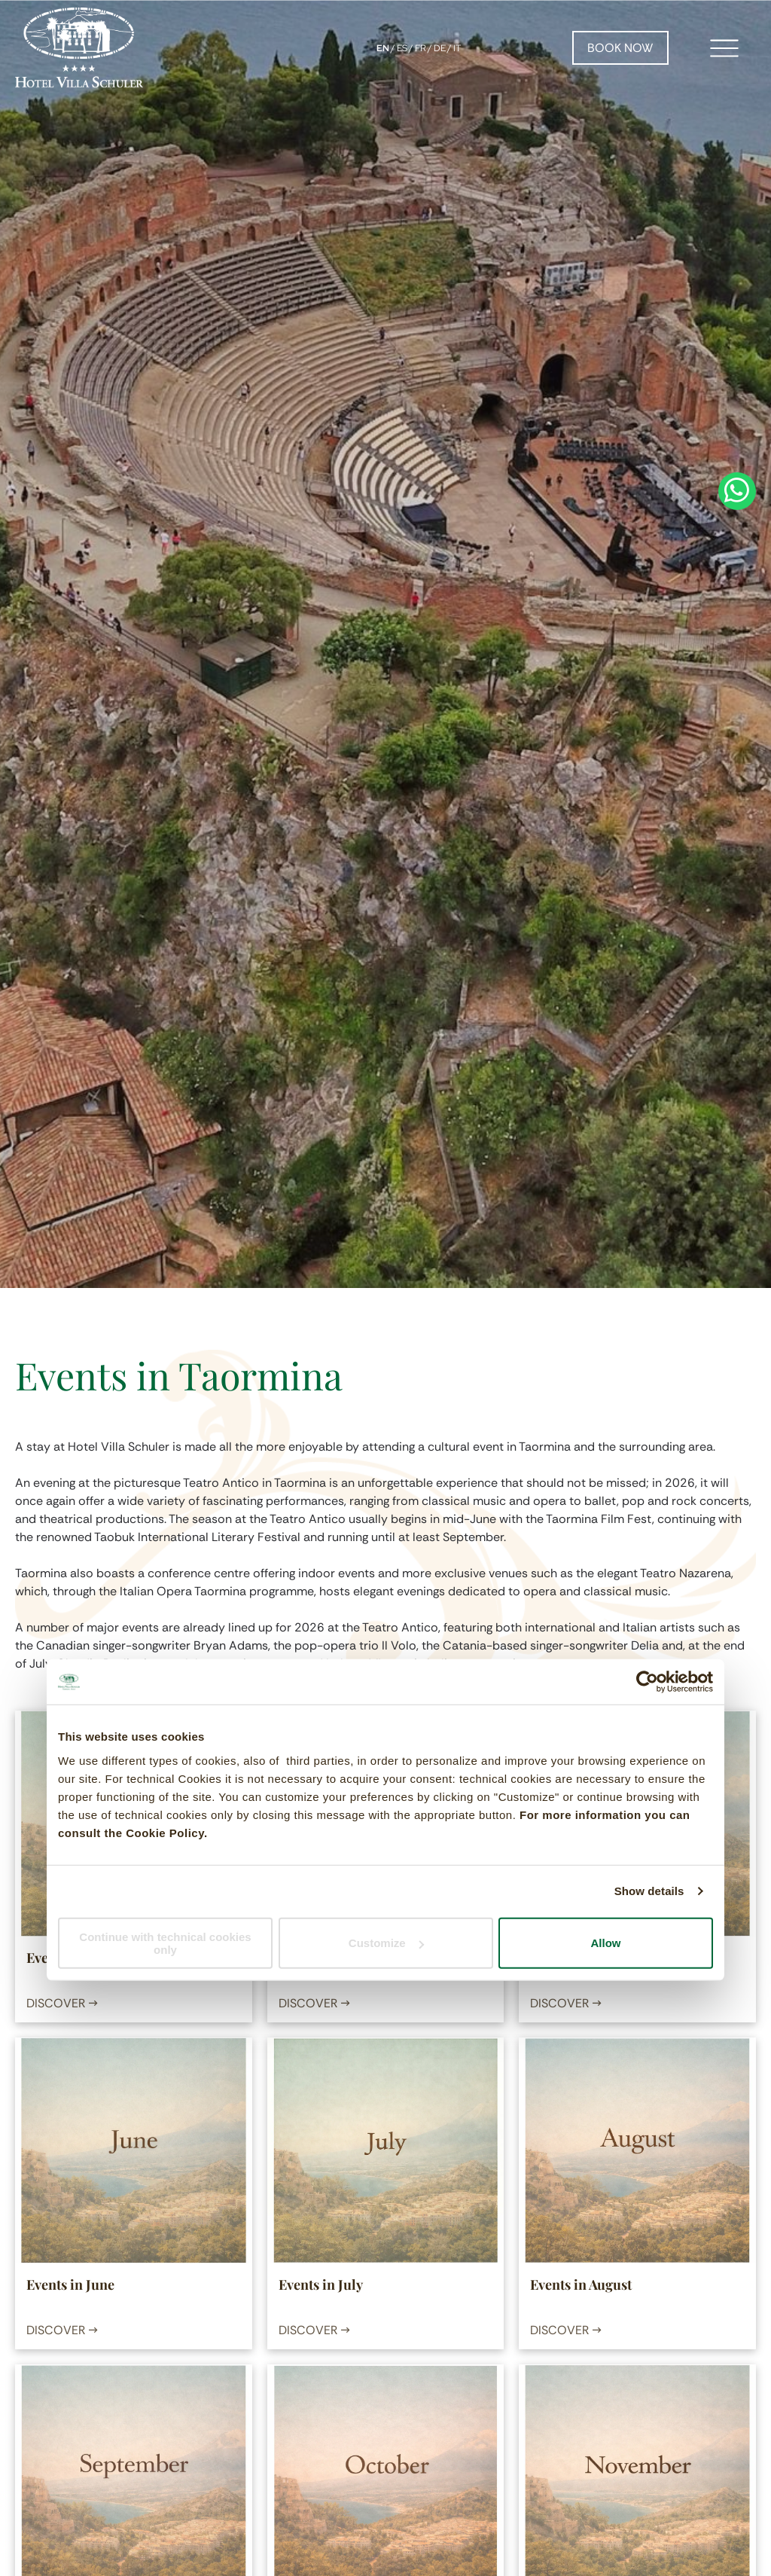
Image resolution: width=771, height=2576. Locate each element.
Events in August (581, 2284)
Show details (649, 1891)
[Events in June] (133, 2150)
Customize (386, 1943)
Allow (606, 1943)
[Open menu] (724, 48)
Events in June (70, 2284)
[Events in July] (385, 2150)
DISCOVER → (62, 2003)
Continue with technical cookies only (165, 1943)
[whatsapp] (737, 1288)
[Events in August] (637, 2150)
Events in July (321, 2284)
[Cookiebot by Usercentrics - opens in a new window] (647, 1682)
